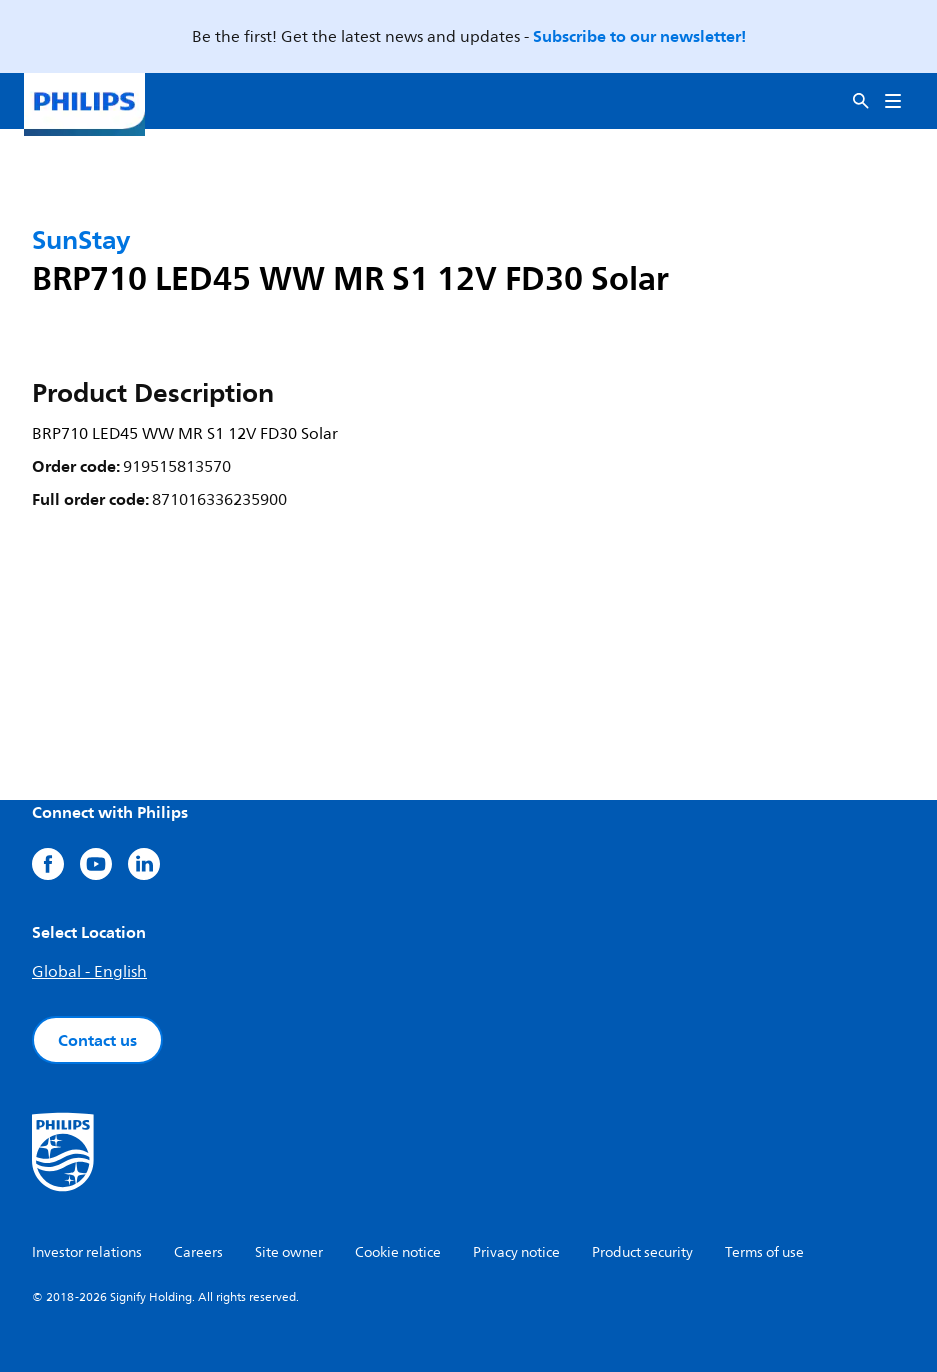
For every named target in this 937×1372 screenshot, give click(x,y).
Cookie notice (398, 1252)
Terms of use (764, 1252)
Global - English (89, 972)
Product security (642, 1252)
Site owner (289, 1252)
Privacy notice (516, 1252)
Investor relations (87, 1252)
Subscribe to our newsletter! (639, 36)
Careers (198, 1252)
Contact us (97, 1040)
